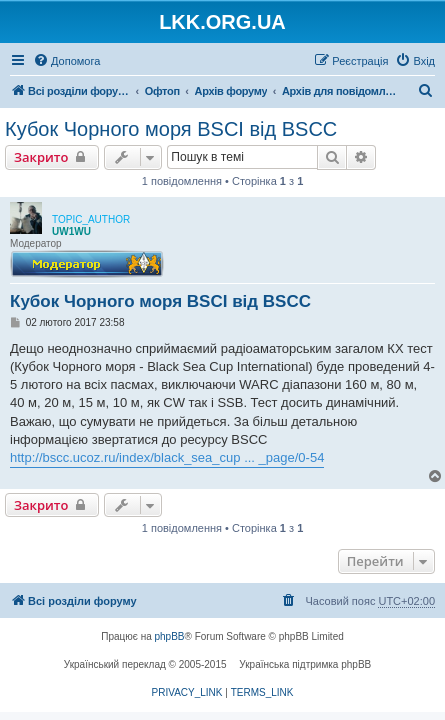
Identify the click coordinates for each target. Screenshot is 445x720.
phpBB (170, 636)
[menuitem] (66, 61)
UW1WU (71, 231)
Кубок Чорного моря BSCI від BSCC (171, 129)
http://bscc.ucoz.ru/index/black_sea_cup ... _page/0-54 (167, 457)
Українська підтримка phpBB (305, 664)
